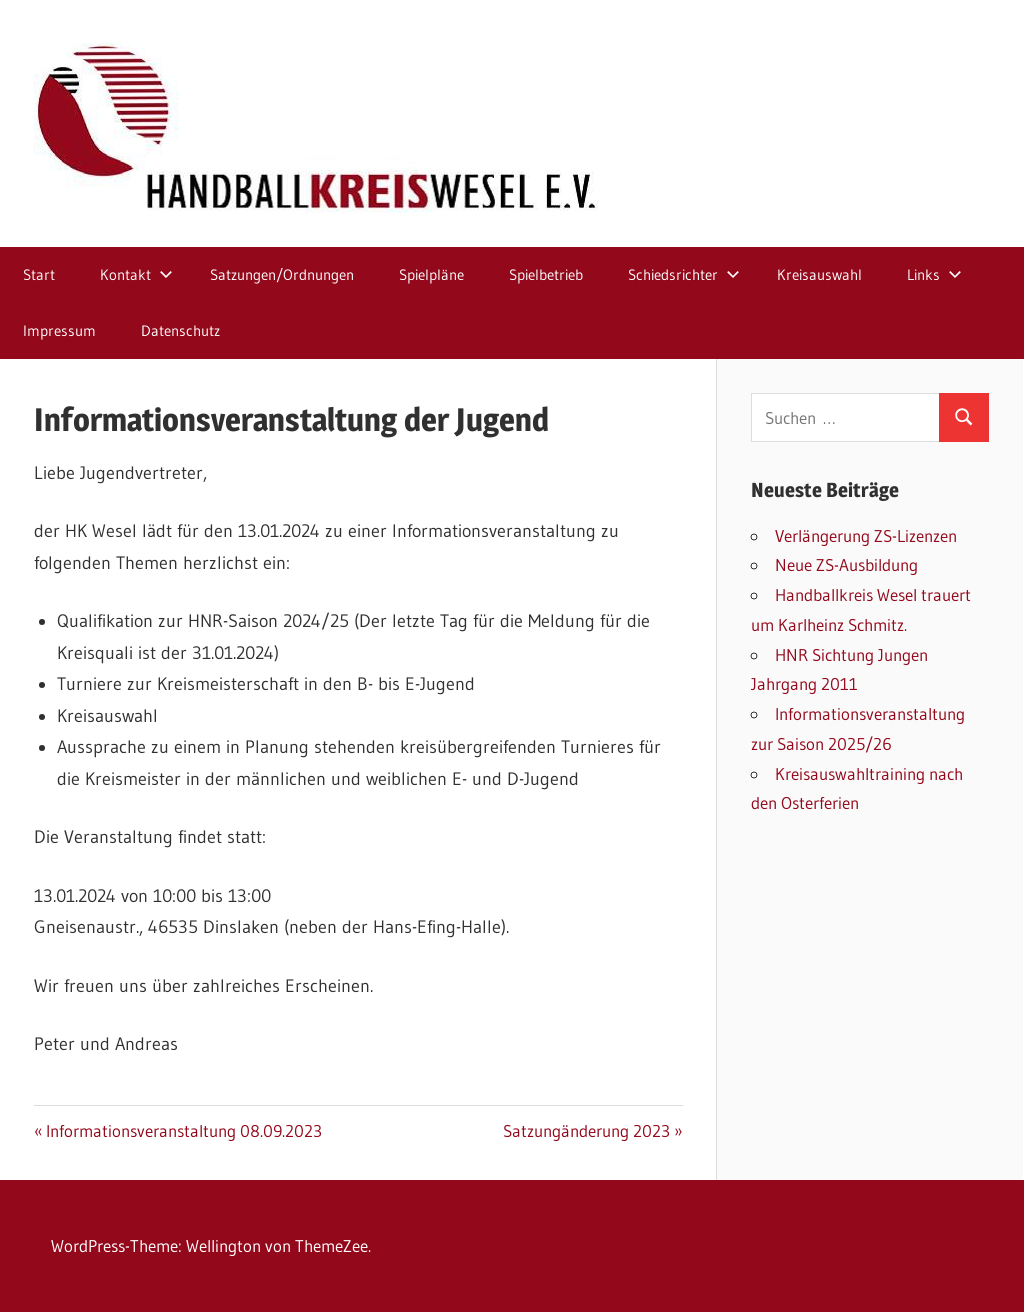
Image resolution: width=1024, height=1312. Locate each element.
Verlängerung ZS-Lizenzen (866, 535)
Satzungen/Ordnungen (282, 274)
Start (39, 274)
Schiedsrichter (684, 274)
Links (934, 274)
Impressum (59, 330)
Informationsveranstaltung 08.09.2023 (183, 1130)
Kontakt (136, 274)
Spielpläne (431, 274)
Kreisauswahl (819, 274)
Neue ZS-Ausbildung (846, 564)
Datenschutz (180, 330)
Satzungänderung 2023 (586, 1130)
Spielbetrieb (546, 274)
